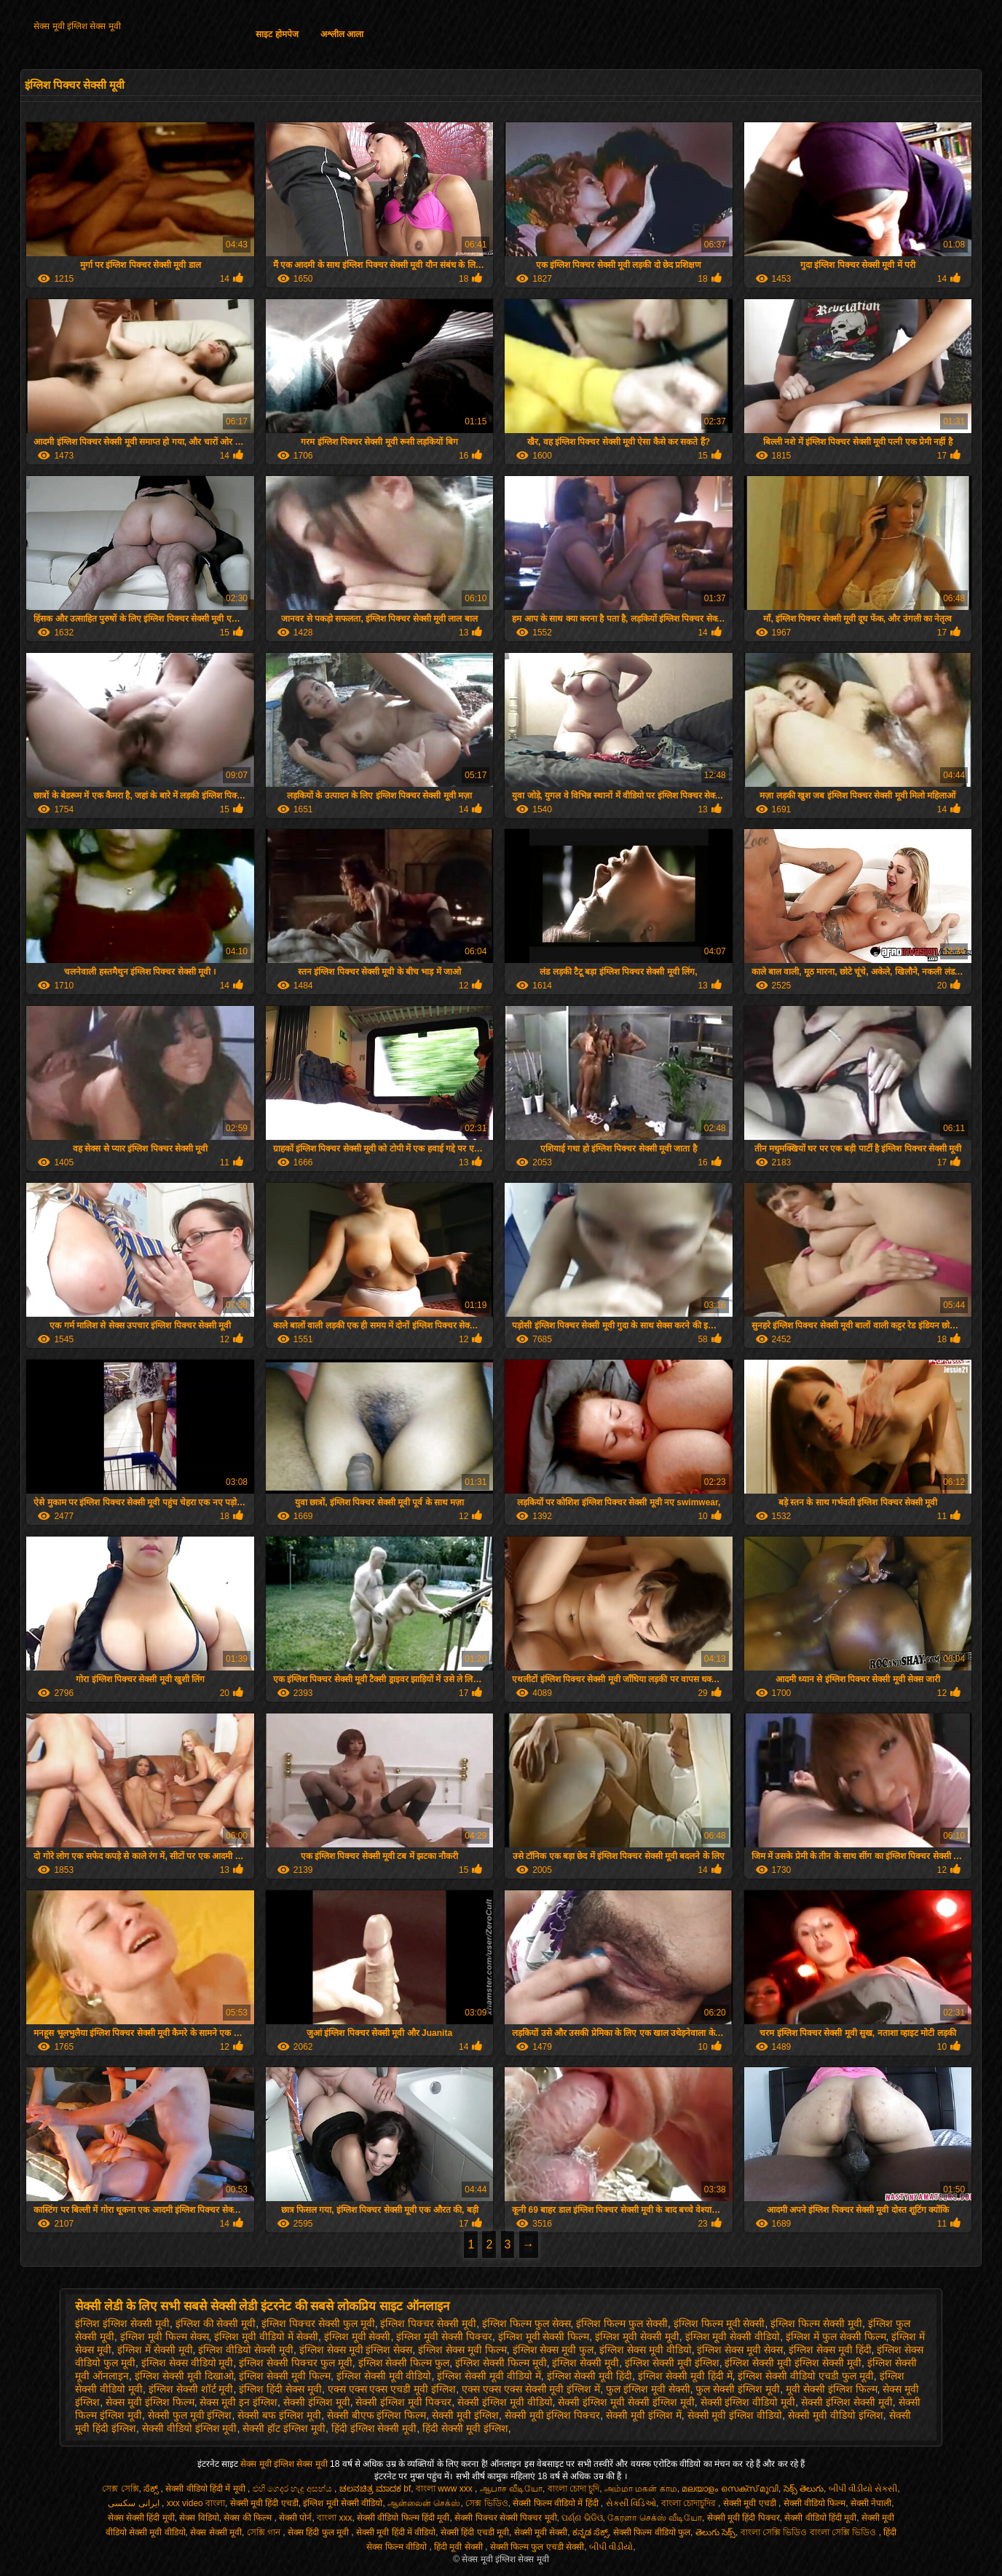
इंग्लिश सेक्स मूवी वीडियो (645, 2349)
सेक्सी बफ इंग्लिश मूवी (279, 2415)
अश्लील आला (341, 34)
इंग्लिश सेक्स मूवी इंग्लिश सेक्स (356, 2349)
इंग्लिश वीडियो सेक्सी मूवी (245, 2349)
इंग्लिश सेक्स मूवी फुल (553, 2349)
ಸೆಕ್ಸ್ (151, 2489)
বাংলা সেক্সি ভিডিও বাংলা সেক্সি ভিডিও (810, 2532)
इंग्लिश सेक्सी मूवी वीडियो (384, 2376)
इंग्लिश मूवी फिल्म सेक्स (164, 2336)
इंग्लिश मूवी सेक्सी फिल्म (544, 2336)
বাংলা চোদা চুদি (574, 2489)
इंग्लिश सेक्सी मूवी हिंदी (590, 2376)
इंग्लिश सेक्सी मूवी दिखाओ (184, 2376)
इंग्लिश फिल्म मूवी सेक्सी (719, 2323)
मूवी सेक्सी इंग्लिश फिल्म (831, 2389)
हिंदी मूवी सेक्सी (459, 2547)
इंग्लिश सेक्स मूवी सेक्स (740, 2349)
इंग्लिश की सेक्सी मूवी (215, 2323)
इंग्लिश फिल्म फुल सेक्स (526, 2323)
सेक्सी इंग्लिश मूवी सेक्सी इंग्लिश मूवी (626, 2402)
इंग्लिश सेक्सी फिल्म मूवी (501, 2363)
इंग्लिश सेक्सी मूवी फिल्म (285, 2376)
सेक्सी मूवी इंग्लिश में (644, 2415)
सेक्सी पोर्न (295, 2518)
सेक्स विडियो (198, 2518)
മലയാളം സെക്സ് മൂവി (730, 2489)
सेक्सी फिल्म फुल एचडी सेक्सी (537, 2547)
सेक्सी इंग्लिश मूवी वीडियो (505, 2402)
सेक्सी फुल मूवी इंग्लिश (190, 2415)
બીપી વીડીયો (611, 2547)
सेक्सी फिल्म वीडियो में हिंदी (557, 2503)
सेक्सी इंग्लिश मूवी (316, 2402)
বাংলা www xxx (445, 2489)
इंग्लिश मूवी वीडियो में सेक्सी (266, 2336)
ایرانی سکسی (135, 2503)
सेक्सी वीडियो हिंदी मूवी (820, 2518)
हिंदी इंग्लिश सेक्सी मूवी (374, 2428)
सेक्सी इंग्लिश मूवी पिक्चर (403, 2402)
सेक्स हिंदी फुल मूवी (319, 2532)
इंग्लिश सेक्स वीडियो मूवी (187, 2363)
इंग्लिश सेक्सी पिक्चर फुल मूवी (295, 2363)
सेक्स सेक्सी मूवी (216, 2532)
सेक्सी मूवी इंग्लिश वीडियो (735, 2415)
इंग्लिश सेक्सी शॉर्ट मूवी (191, 2389)
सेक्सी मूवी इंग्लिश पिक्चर (553, 2415)
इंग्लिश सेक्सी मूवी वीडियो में (489, 2376)
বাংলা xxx (334, 2518)
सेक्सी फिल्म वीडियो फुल (651, 2532)
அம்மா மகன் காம (640, 2489)
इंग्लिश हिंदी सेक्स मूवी (280, 2389)
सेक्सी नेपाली (871, 2503)
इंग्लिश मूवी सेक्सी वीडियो (733, 2336)
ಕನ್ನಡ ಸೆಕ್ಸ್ (590, 2532)
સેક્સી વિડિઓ (631, 2503)
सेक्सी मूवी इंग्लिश (465, 2415)
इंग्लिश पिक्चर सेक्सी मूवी (428, 2323)
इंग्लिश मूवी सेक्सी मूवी (637, 2336)
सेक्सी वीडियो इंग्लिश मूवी (189, 2428)
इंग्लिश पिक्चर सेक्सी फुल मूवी (318, 2323)
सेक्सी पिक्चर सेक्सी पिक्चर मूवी (505, 2518)
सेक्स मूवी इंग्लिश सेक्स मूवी (76, 26)
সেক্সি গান (265, 2532)
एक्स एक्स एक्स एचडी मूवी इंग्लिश (392, 2389)
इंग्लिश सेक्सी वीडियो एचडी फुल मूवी (805, 2376)
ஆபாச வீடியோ (511, 2489)
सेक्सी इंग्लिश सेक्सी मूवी (847, 2402)
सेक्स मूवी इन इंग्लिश (238, 2402)
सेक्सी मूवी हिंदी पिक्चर (743, 2518)
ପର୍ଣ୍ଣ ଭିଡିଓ (581, 2518)
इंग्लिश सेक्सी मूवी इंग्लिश (672, 2363)
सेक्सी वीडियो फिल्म (815, 2503)
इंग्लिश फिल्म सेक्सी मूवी (816, 2323)
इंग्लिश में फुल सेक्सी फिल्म (836, 2336)
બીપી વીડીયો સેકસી (863, 2489)
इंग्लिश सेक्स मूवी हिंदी (830, 2349)
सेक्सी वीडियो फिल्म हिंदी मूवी (403, 2518)
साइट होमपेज (277, 34)
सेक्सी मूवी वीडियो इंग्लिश (835, 2415)
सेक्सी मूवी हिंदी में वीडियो (395, 2532)
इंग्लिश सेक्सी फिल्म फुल (404, 2363)
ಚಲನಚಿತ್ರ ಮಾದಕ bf (375, 2489)
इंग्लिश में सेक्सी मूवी (155, 2349)
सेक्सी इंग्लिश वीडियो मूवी (748, 2402)
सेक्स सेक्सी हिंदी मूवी (141, 2518)
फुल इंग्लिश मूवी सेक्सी (648, 2389)
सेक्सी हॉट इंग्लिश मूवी (284, 2428)
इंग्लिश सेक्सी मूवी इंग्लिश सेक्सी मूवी (793, 2363)
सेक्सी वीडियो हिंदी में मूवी (206, 2489)
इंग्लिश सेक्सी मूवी (585, 2363)
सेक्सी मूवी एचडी (750, 2503)
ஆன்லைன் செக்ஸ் (423, 2503)
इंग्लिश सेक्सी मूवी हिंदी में (685, 2376)
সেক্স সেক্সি (120, 2489)
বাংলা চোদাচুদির (690, 2503)
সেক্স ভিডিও (486, 2503)
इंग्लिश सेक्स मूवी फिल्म (462, 2349)
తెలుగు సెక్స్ (715, 2532)
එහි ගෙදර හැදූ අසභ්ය (293, 2489)
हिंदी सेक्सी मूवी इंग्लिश (465, 2428)
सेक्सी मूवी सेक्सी (541, 2532)
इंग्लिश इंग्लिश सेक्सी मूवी (122, 2323)
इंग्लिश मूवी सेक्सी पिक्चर (444, 2336)
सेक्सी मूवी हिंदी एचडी (264, 2503)
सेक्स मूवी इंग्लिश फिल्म (150, 2402)
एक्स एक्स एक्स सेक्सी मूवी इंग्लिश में (531, 2389)
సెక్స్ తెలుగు (804, 2489)
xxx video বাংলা (196, 2503)
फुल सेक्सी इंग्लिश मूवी (737, 2389)
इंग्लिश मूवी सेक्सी (357, 2336)
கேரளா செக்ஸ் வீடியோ (654, 2518)
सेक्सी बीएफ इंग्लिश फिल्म (377, 2415)
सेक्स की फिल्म (249, 2518)
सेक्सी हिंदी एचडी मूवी (475, 2532)
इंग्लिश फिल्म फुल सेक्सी (622, 2323)
